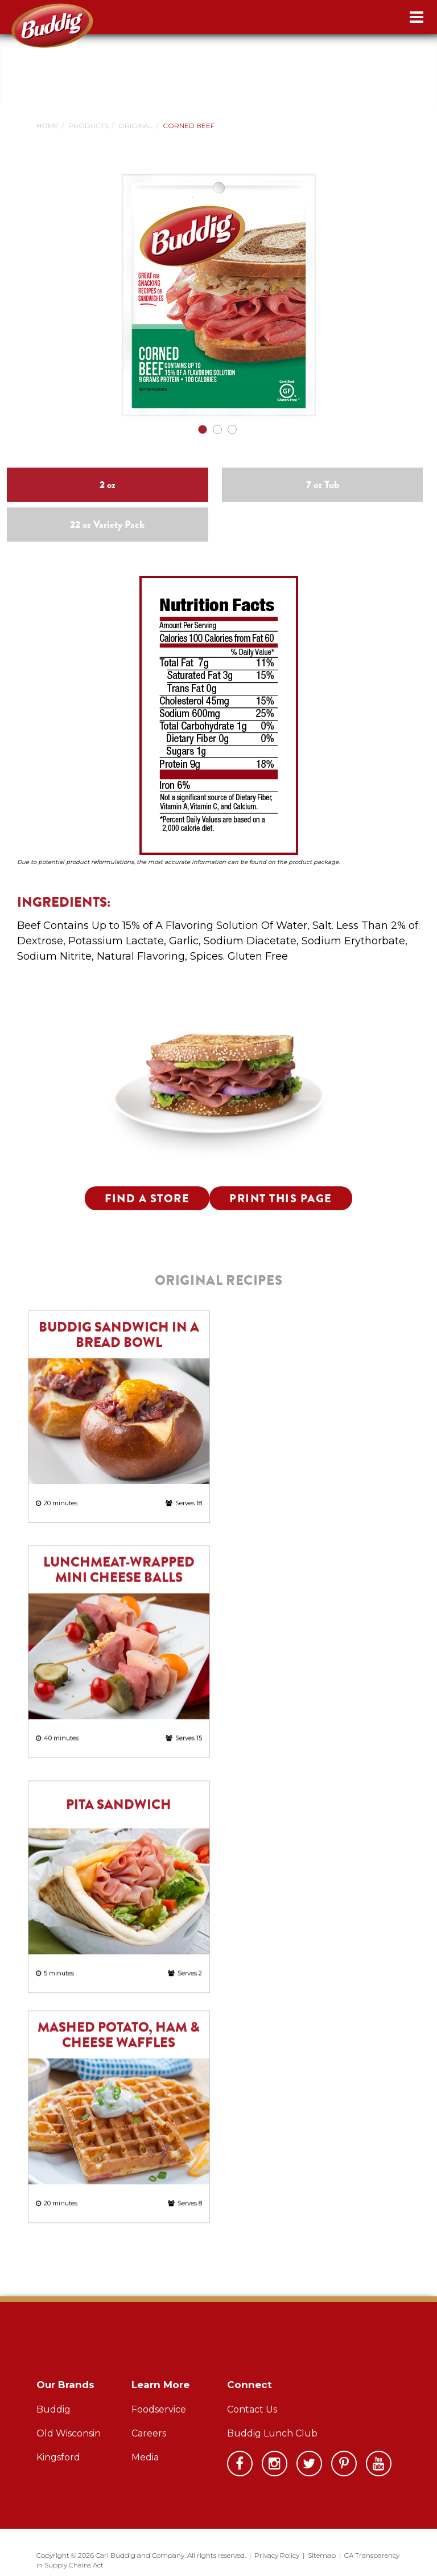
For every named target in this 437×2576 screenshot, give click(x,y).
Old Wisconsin (68, 2433)
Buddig (53, 2409)
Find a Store (147, 1198)
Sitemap (322, 2555)
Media (145, 2457)
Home (47, 125)
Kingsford (58, 2457)
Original (135, 125)
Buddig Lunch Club (272, 2433)
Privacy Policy (276, 2555)
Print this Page (280, 1198)
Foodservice (158, 2409)
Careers (148, 2433)
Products (88, 125)
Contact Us (252, 2409)
